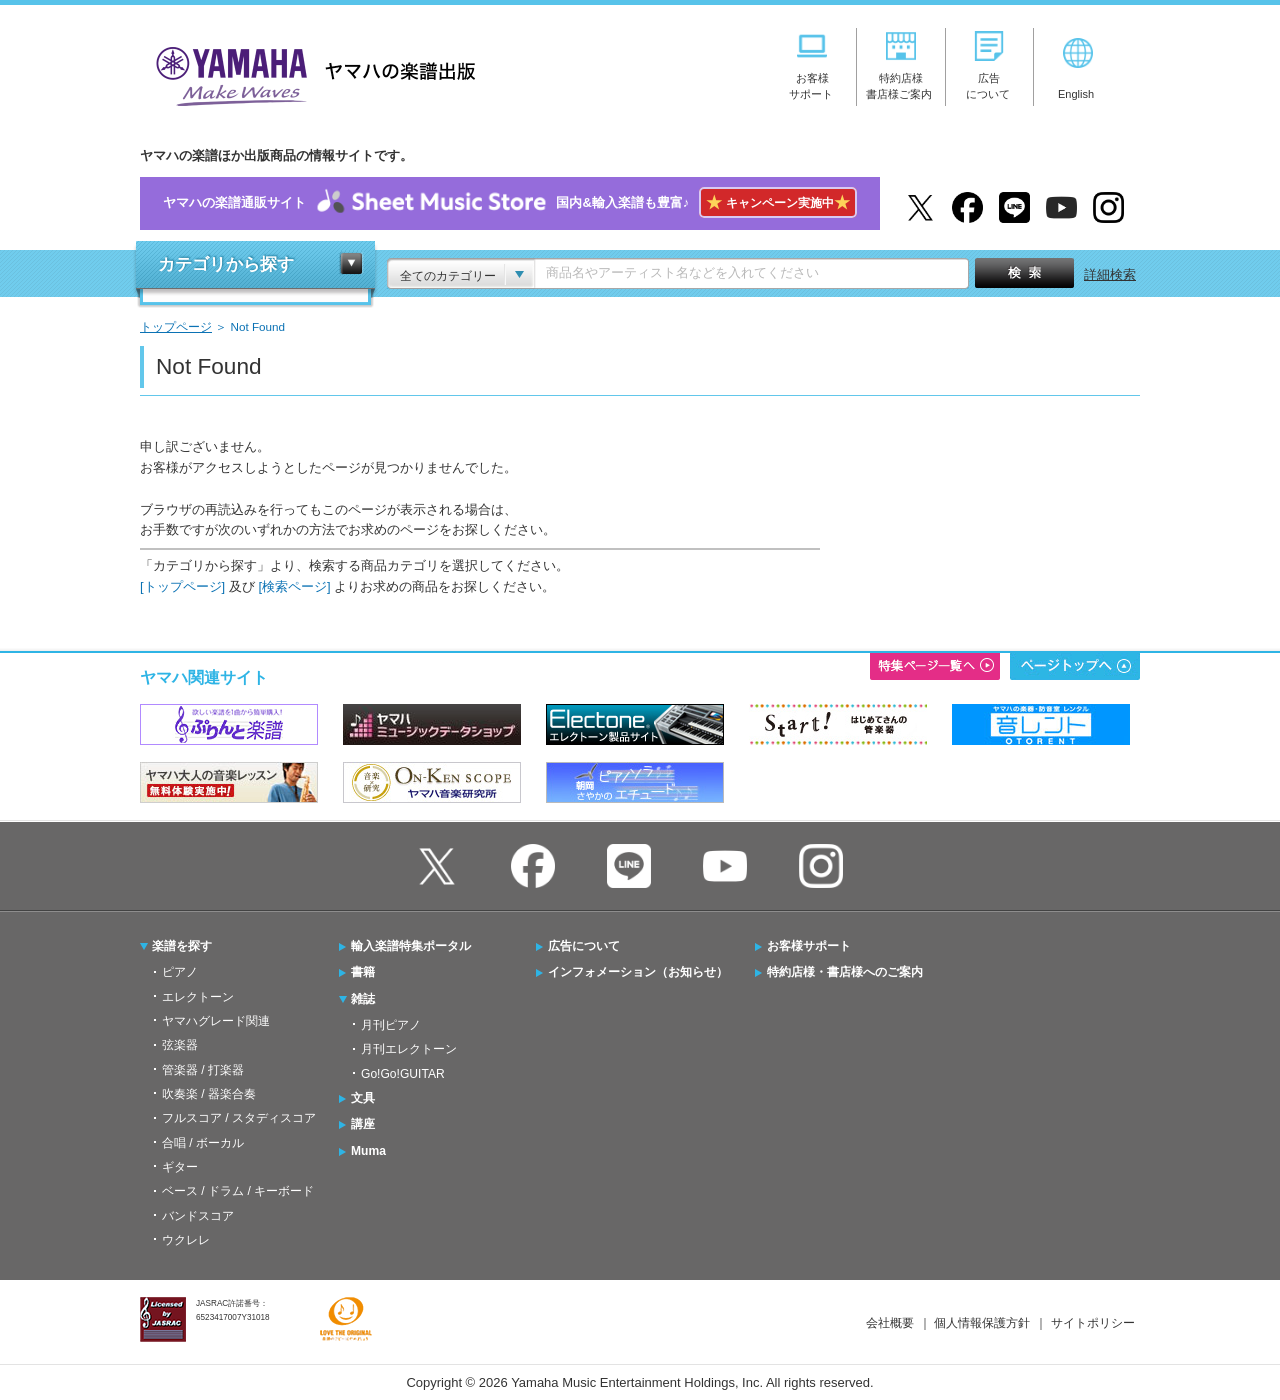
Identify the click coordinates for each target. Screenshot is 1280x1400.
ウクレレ (186, 1240)
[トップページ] (182, 586)
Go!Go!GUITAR (403, 1074)
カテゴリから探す (226, 264)
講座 (363, 1124)
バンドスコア (198, 1216)
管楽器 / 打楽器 (203, 1070)
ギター (180, 1167)
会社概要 (890, 1323)
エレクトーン (198, 997)
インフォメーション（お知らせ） (638, 972)
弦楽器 (180, 1045)
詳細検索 (1110, 274)
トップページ (176, 326)
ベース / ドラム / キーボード (238, 1191)
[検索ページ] (294, 586)
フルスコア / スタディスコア (239, 1118)
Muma (368, 1151)
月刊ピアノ (391, 1025)
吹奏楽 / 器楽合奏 (209, 1094)
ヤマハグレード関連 (216, 1021)
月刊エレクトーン (409, 1049)
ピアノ (180, 972)
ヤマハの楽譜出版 (310, 73)
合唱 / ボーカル (203, 1143)
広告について (584, 946)
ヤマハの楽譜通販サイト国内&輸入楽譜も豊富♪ (509, 203)
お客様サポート (809, 946)
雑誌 (363, 999)
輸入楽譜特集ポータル (411, 946)
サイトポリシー (1093, 1323)
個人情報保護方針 (982, 1323)
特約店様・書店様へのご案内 (845, 972)
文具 (363, 1098)
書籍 (363, 972)
